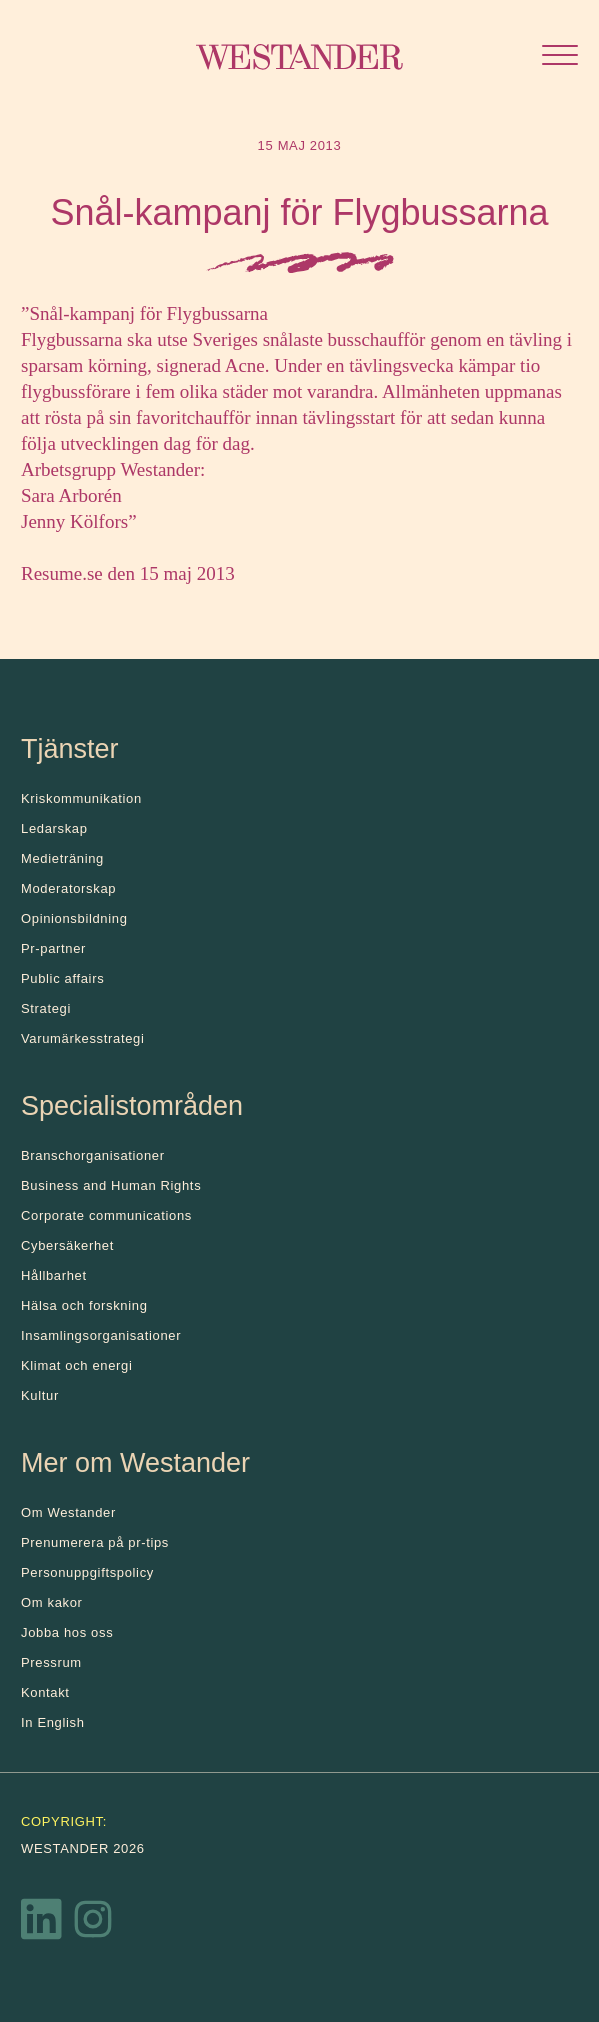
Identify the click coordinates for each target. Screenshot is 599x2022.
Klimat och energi (77, 1365)
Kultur (40, 1395)
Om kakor (52, 1602)
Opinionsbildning (74, 918)
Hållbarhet (54, 1275)
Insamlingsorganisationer (101, 1335)
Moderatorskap (68, 888)
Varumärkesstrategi (82, 1038)
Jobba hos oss (67, 1632)
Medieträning (62, 858)
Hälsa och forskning (84, 1305)
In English (53, 1722)
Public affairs (62, 978)
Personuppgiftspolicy (87, 1572)
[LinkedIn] (42, 1924)
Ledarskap (54, 828)
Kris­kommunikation (81, 798)
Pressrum (51, 1662)
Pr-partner (53, 948)
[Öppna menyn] (560, 57)
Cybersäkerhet (67, 1245)
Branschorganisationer (93, 1155)
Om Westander (68, 1512)
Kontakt (45, 1692)
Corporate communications (106, 1215)
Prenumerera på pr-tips (95, 1542)
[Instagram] (93, 1924)
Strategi (46, 1008)
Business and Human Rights (111, 1185)
